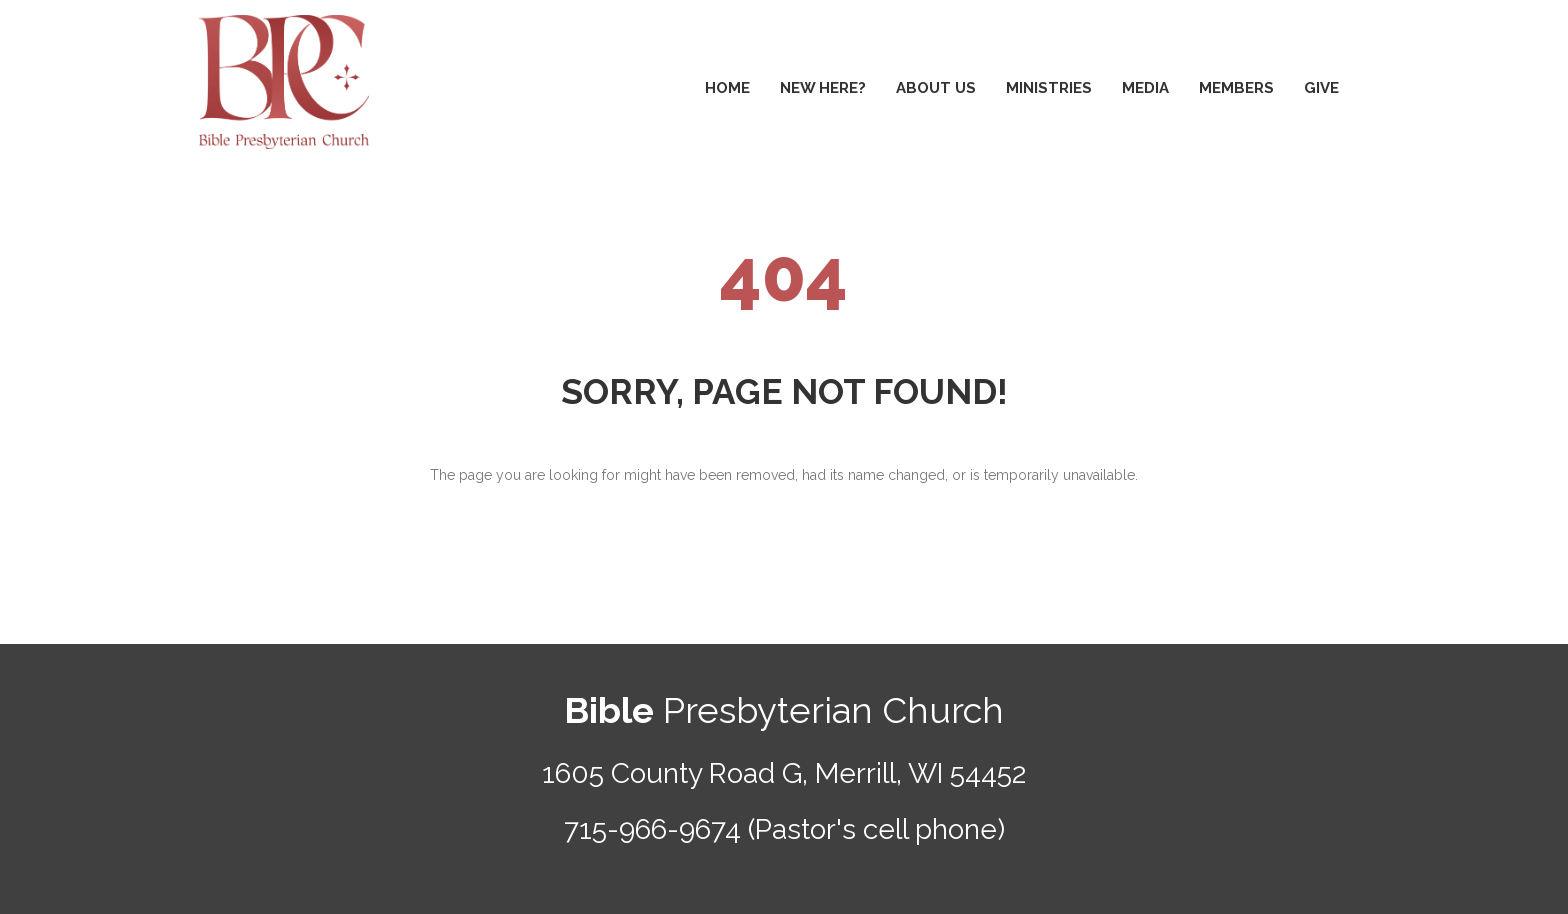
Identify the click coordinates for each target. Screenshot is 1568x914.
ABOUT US (936, 88)
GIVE (1321, 88)
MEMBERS (1236, 88)
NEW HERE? (823, 88)
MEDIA (1145, 88)
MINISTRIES (1049, 88)
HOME (727, 88)
